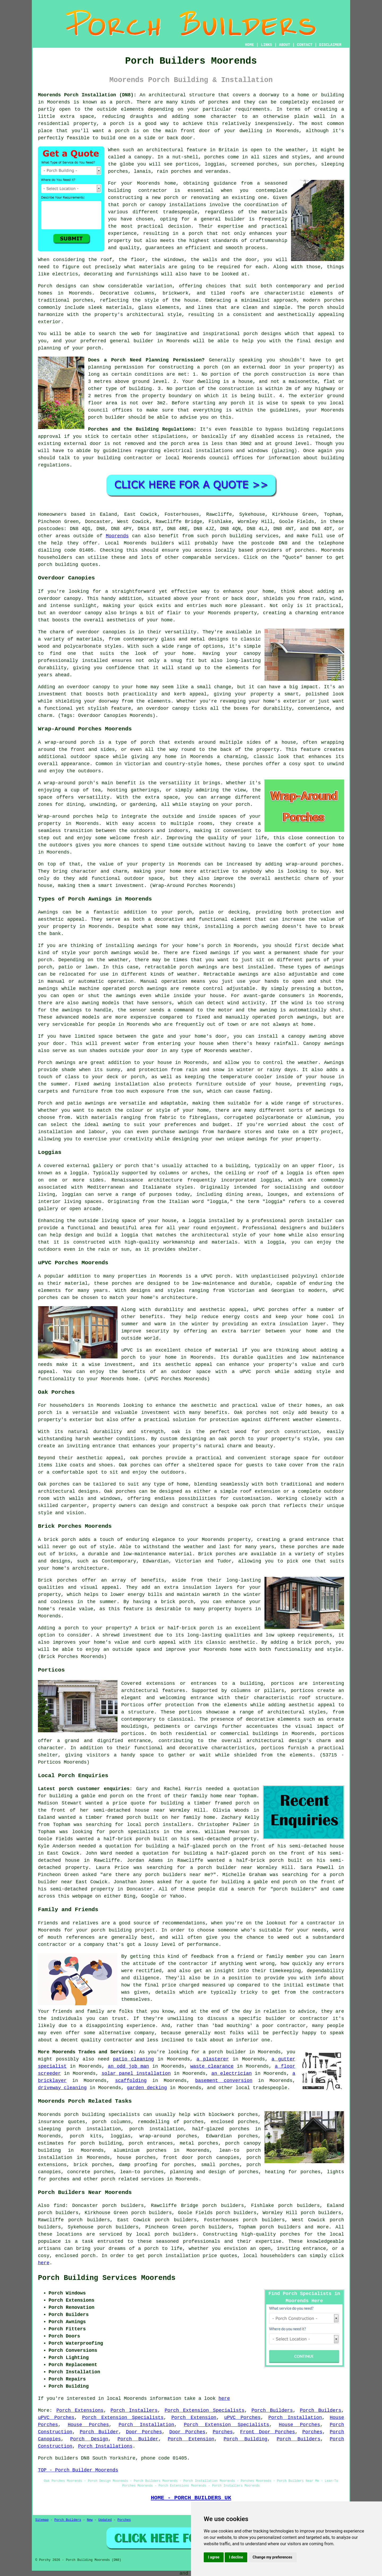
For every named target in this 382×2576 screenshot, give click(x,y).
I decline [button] (236, 2557)
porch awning (260, 926)
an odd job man (128, 2066)
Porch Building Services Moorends (106, 2278)
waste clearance (211, 2066)
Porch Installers (134, 2410)
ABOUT (284, 45)
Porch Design (89, 2439)
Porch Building (245, 2439)
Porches (223, 2432)
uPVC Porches (56, 2417)
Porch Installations (105, 2446)
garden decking (147, 2087)
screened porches (254, 164)
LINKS (266, 45)
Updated (105, 2520)
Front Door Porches (267, 2432)
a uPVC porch (251, 1371)
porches (218, 102)
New (90, 2520)
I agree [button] (213, 2557)
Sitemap (42, 2520)
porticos (282, 1683)
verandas (216, 171)
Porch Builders (272, 2410)
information (284, 458)
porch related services (132, 2179)
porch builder (106, 417)
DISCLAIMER (330, 45)
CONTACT (304, 45)
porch (94, 348)
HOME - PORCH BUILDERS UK (191, 2498)
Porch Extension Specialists (204, 2410)
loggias (72, 1194)
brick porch (177, 1601)
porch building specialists (102, 2114)
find (59, 2205)
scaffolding (131, 2080)
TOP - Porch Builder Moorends (78, 2470)
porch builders (175, 2234)
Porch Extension (193, 2417)
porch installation (156, 2129)
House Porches (88, 2424)
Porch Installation (295, 2417)
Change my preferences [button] (272, 2557)
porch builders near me (177, 1874)
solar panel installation (136, 2073)
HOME (249, 45)
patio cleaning (133, 2059)
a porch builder (224, 2052)
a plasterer (213, 2059)
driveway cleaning (62, 2087)
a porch (192, 233)
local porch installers (159, 1824)
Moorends (117, 536)
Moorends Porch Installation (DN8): (87, 95)
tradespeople (270, 2087)
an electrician (231, 2073)
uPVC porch (215, 1276)
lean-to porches (142, 2172)
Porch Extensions (80, 2410)
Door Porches (144, 2432)
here (43, 2263)
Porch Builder (99, 2432)
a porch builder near (221, 1867)
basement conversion (224, 2080)
